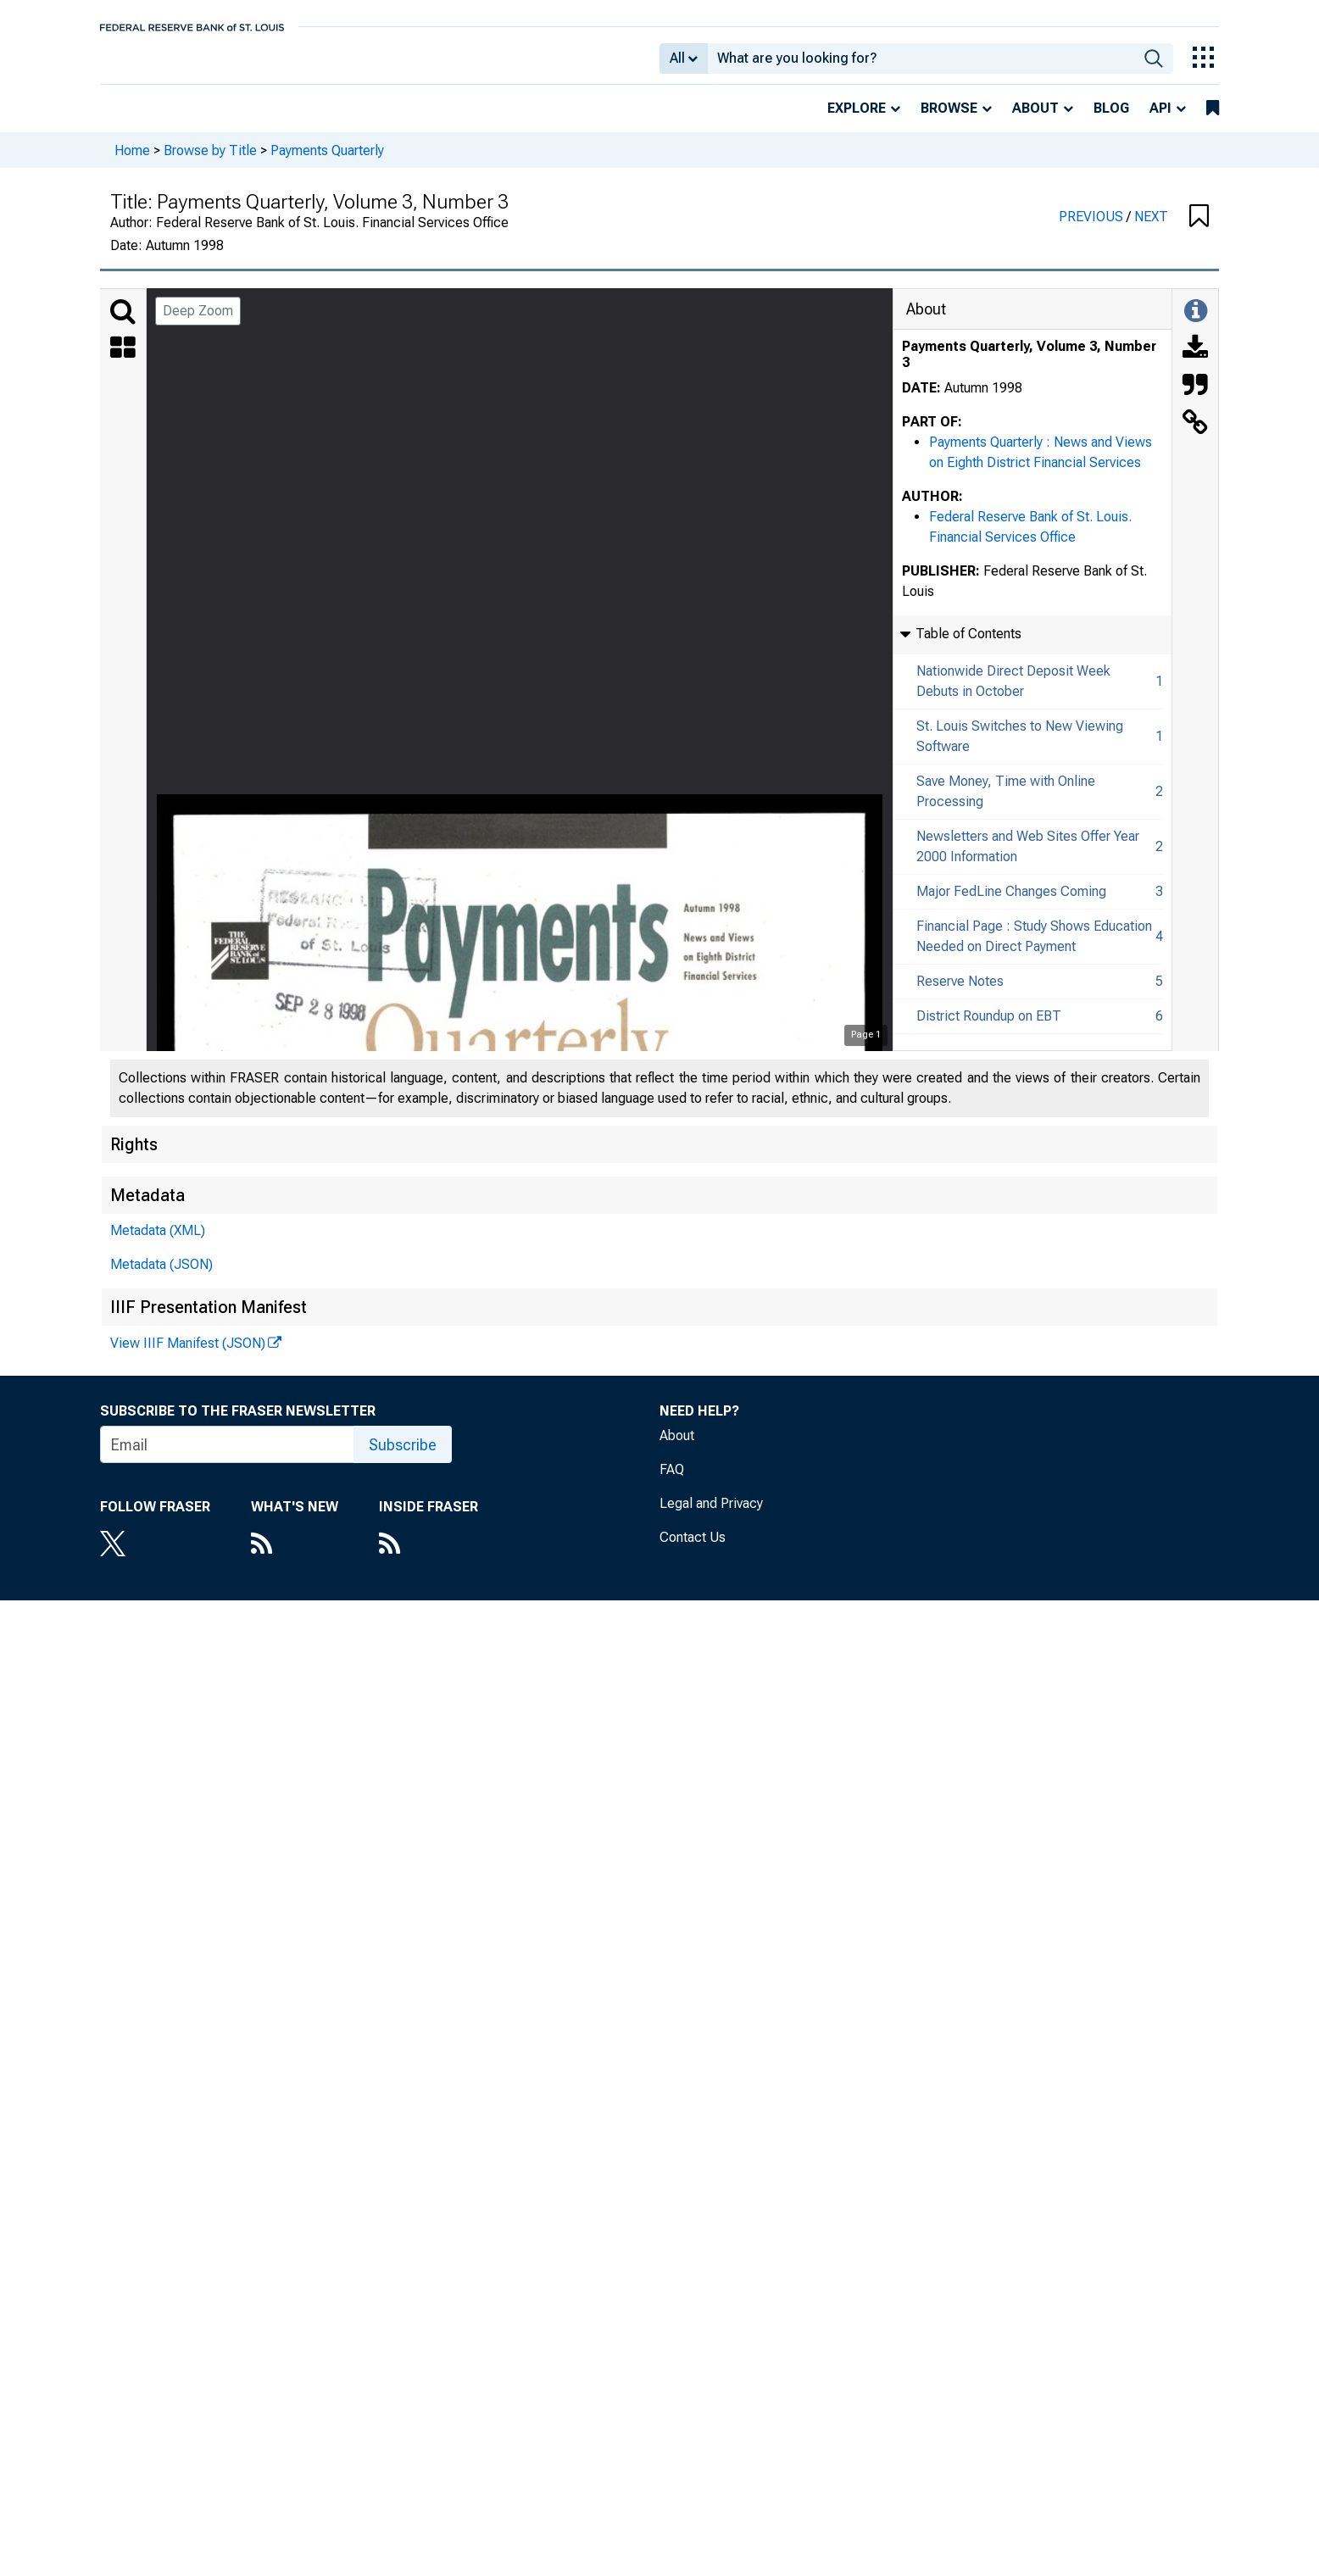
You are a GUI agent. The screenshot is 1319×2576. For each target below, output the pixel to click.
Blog (1111, 120)
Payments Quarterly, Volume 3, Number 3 (1029, 366)
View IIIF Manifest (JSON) (187, 1355)
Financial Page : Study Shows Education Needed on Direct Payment (1034, 948)
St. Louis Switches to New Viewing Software (1019, 748)
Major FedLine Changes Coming (1011, 903)
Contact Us (693, 1549)
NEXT (1151, 228)
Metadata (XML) (157, 1242)
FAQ (672, 1481)
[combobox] (921, 64)
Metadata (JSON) (161, 1276)
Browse (949, 120)
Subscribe (403, 1457)
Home (132, 161)
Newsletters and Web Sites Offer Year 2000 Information (1027, 858)
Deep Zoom (198, 322)
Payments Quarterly (327, 161)
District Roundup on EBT (988, 1028)
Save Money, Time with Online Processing (1005, 803)
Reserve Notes (960, 993)
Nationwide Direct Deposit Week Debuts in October (1013, 693)
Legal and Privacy (711, 1515)
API (1160, 120)
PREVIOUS (1093, 228)
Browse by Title (210, 161)
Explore (856, 120)
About (1035, 120)
